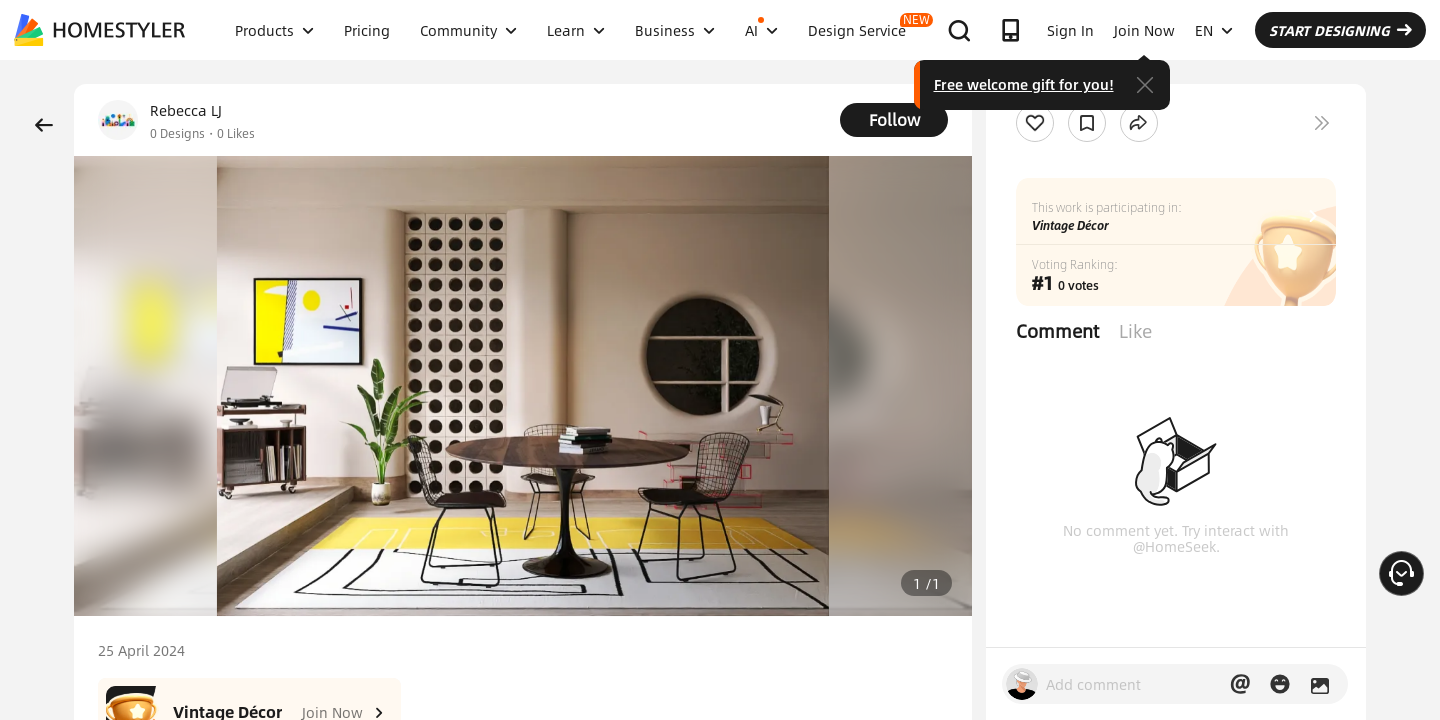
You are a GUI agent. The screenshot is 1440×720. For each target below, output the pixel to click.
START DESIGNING (1340, 30)
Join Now (1144, 30)
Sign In (1070, 30)
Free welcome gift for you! (1024, 84)
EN (1214, 30)
